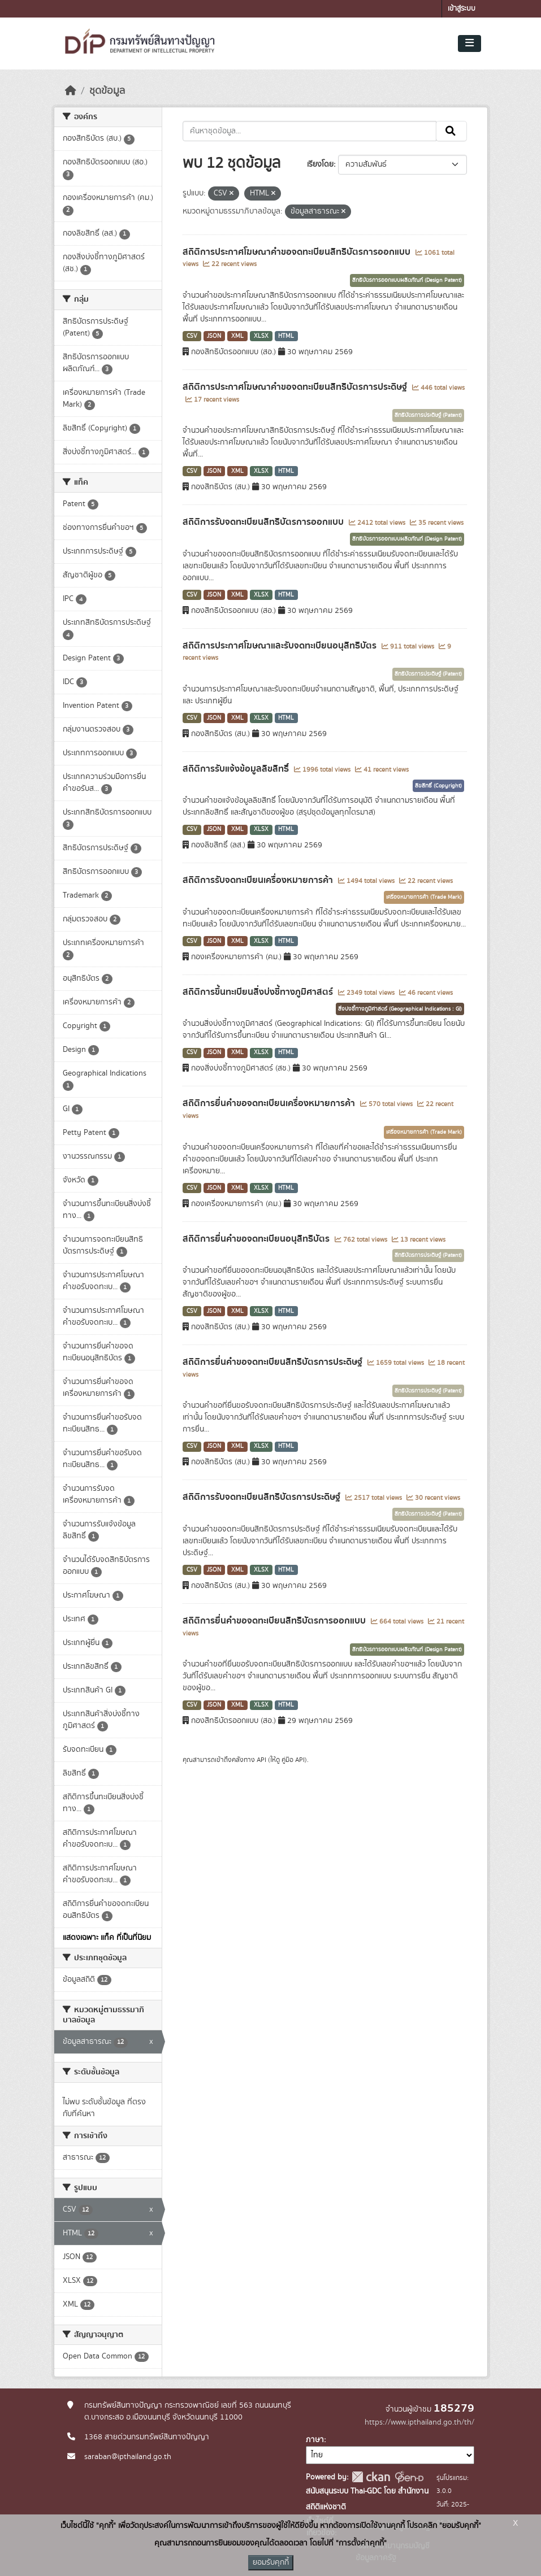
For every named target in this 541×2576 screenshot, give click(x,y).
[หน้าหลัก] (70, 91)
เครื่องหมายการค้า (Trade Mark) (424, 897)
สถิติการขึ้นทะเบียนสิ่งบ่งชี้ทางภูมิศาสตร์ (259, 992)
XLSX (261, 336)
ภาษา (315, 2440)
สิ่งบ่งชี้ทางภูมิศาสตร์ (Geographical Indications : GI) (400, 1009)
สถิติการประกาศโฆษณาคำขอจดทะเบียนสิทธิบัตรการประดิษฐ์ (296, 387)
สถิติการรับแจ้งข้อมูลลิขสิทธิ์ (237, 769)
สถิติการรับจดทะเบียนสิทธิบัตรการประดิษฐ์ (263, 1497)
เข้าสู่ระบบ (461, 8)
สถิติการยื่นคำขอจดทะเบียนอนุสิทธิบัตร (257, 1239)
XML (237, 336)
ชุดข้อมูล (107, 91)
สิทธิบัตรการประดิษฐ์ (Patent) (428, 415)
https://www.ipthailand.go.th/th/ (419, 2422)
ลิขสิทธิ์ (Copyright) (438, 786)
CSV (192, 336)
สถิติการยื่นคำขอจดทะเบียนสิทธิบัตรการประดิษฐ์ (274, 1362)
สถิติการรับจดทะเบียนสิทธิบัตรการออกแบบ (264, 522)
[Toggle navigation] (469, 43)
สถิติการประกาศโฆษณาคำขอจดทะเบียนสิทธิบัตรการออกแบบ (298, 252)
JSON (214, 336)
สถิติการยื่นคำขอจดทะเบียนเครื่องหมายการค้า (270, 1103)
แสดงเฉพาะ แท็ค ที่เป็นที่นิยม (107, 1937)
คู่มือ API (293, 1760)
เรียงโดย (320, 164)
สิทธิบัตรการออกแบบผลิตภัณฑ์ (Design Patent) (407, 280)
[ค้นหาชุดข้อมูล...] (309, 131)
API (261, 1760)
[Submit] (451, 131)
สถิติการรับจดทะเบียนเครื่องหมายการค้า (259, 880)
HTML (286, 336)
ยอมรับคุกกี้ (271, 2562)
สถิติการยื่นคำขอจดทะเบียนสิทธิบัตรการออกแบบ (275, 1620)
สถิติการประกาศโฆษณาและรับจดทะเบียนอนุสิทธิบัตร (281, 645)
